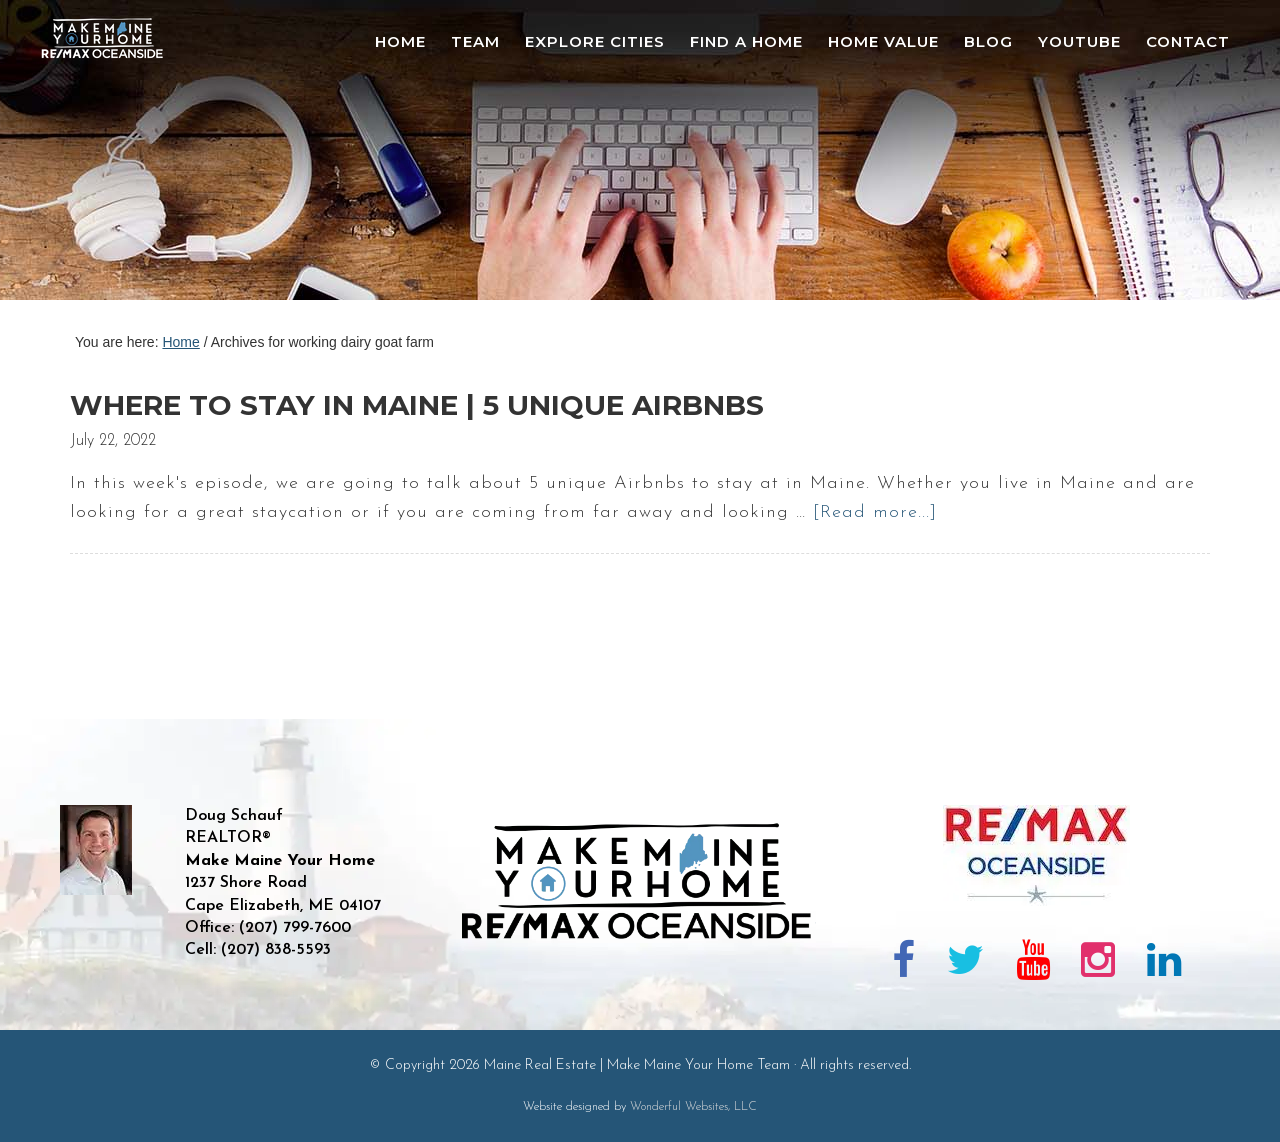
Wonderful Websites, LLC (693, 1107)
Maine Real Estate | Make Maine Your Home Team (113, 156)
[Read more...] (875, 512)
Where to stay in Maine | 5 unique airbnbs (417, 405)
